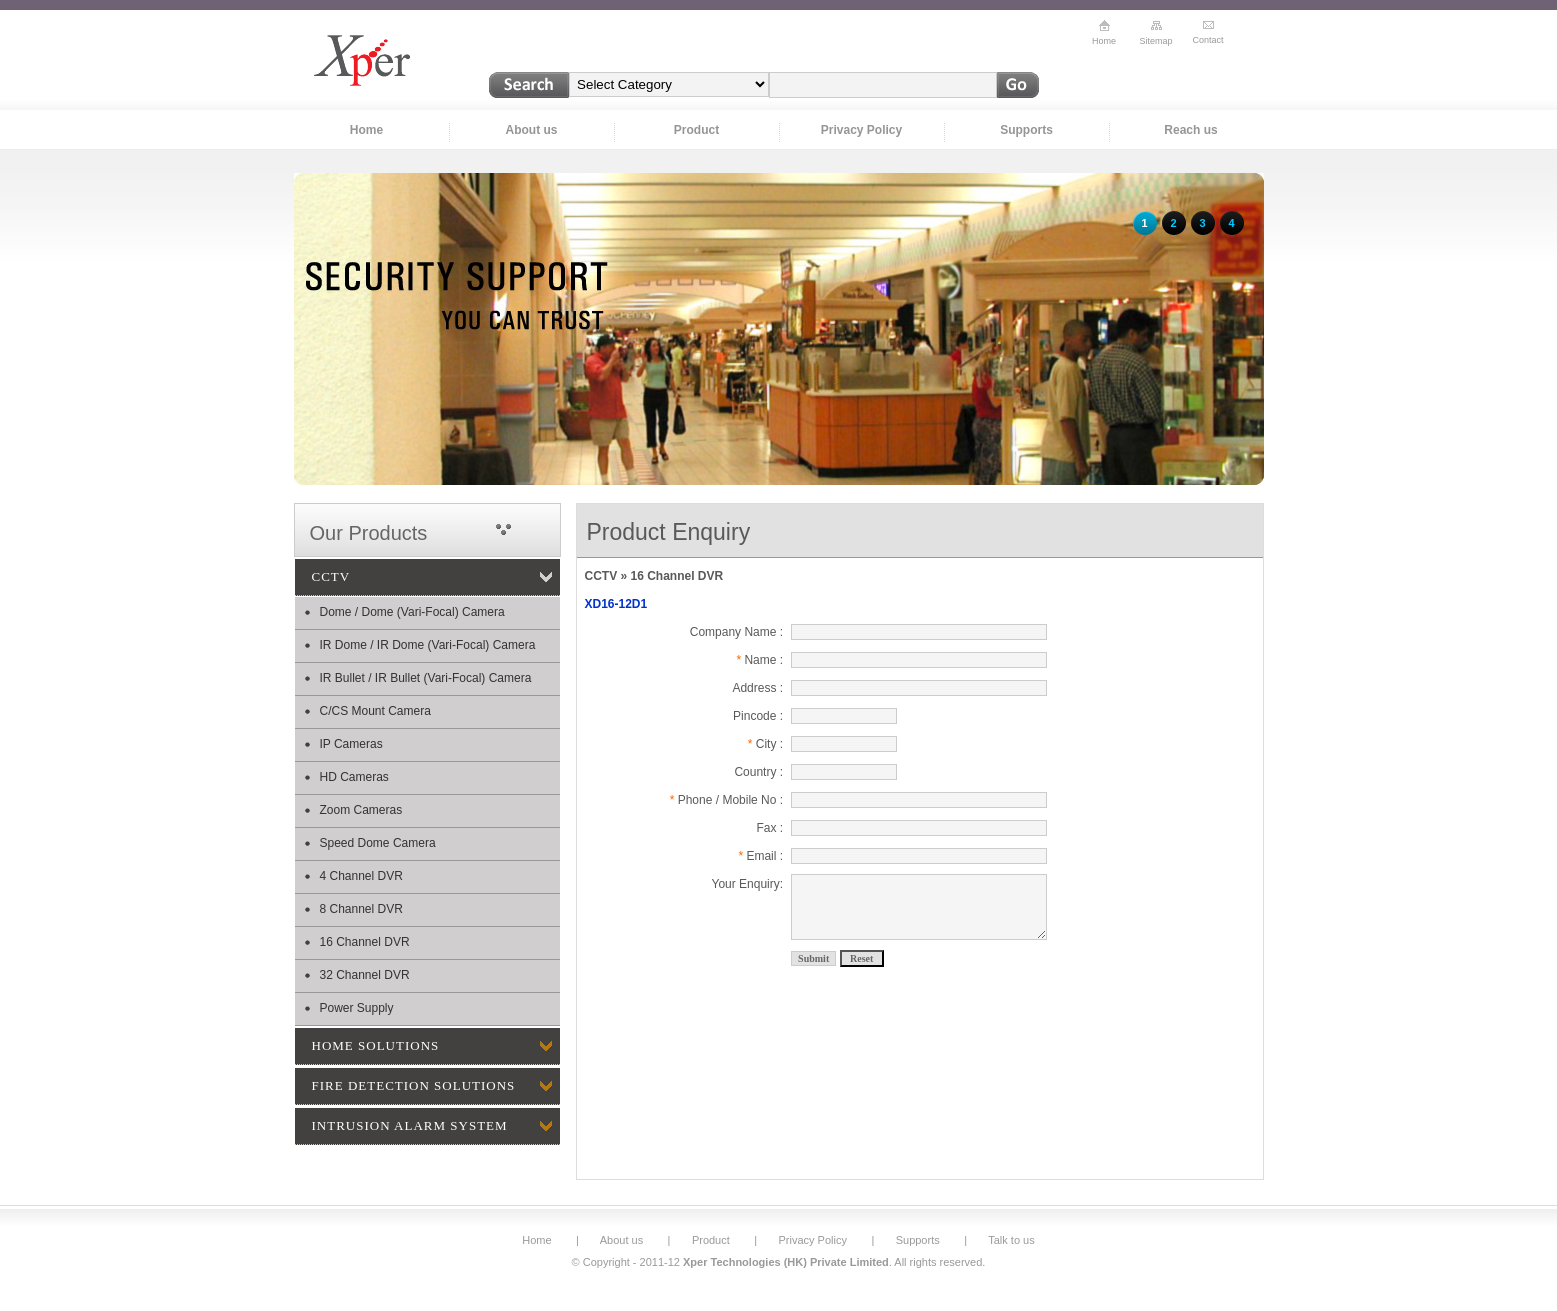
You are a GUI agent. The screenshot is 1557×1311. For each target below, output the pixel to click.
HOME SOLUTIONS (376, 1045)
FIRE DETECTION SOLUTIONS (414, 1085)
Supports (1026, 130)
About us (532, 130)
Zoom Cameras (361, 810)
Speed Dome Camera (378, 843)
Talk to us (1011, 1240)
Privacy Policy (861, 130)
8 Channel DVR (361, 909)
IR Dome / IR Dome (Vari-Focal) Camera (428, 645)
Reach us (1190, 130)
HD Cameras (354, 777)
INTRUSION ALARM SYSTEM (410, 1125)
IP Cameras (351, 744)
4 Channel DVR (361, 876)
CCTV (331, 576)
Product (696, 130)
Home (366, 130)
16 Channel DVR (365, 942)
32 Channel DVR (365, 975)
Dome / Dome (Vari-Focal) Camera (412, 612)
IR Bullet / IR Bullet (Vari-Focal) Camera (426, 678)
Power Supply (357, 1008)
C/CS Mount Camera (375, 711)
